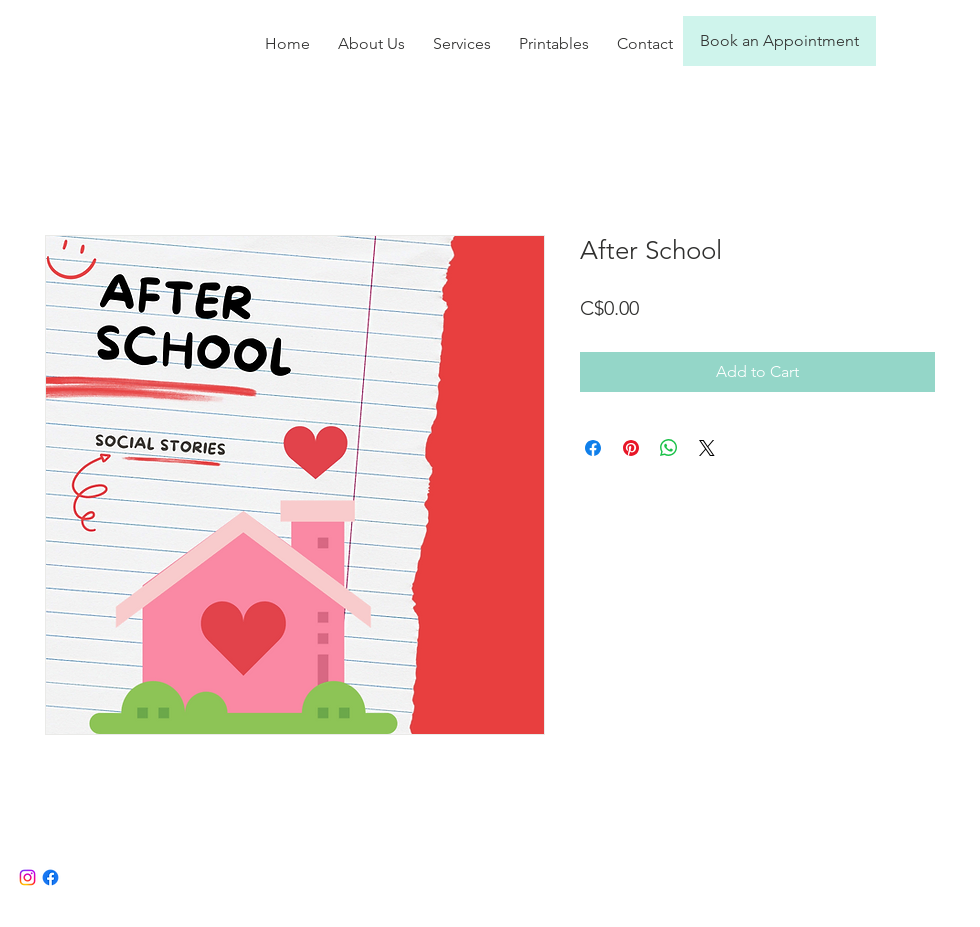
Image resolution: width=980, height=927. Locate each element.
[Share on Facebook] (593, 448)
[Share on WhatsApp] (669, 448)
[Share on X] (707, 448)
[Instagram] (27, 877)
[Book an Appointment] (779, 41)
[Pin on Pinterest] (631, 448)
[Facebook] (50, 877)
